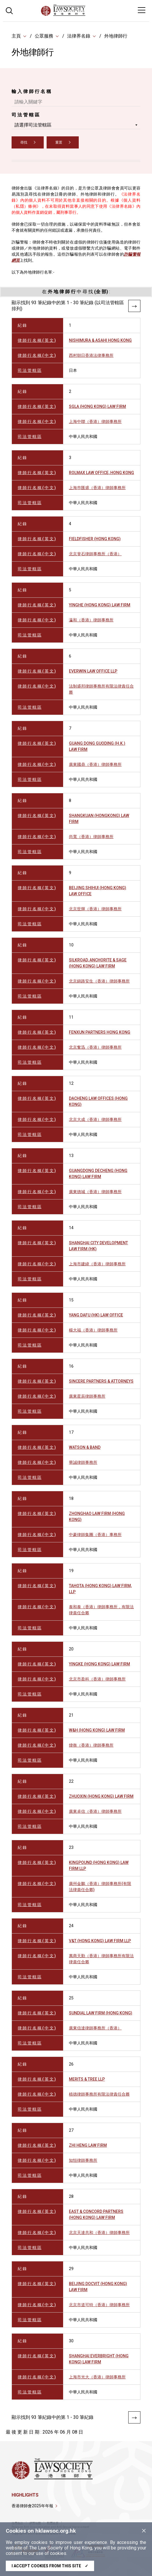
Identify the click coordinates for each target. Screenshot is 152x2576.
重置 (58, 142)
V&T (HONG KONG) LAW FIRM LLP (100, 1940)
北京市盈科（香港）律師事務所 (97, 1679)
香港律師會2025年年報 (32, 2505)
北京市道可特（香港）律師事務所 (99, 2304)
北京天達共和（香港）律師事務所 (99, 2232)
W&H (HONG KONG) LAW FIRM (97, 1730)
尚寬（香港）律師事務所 (91, 836)
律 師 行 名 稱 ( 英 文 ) (37, 340)
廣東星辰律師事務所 (87, 1396)
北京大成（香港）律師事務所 (95, 1119)
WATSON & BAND (84, 1447)
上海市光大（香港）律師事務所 (97, 2377)
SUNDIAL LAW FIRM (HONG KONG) (100, 2013)
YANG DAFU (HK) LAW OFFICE (96, 1315)
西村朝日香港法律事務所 (91, 355)
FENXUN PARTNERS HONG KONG (99, 1032)
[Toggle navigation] (141, 10)
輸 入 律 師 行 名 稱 (31, 91)
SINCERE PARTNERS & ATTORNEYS (101, 1381)
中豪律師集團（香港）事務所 (95, 1534)
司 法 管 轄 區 (25, 115)
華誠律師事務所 (83, 1462)
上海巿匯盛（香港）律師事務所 (97, 487)
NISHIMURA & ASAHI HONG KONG (100, 340)
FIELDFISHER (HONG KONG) (95, 538)
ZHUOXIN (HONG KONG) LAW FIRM (101, 1796)
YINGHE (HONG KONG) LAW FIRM (99, 605)
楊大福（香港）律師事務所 (93, 1330)
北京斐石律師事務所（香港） (95, 553)
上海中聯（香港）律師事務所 (95, 421)
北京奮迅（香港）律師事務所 (95, 1047)
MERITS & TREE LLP (87, 2079)
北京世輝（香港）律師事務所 (95, 909)
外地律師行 (115, 36)
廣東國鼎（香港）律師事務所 (95, 764)
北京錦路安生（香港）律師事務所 (99, 981)
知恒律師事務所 (83, 2160)
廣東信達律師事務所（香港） (95, 2028)
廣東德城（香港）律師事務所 (95, 1191)
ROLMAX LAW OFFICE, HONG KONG (101, 472)
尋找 (23, 142)
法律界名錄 (78, 36)
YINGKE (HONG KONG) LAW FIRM (99, 1664)
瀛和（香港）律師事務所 (91, 620)
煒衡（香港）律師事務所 (91, 1745)
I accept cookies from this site (50, 2566)
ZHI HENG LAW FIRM (88, 2145)
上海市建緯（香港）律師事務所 (97, 1264)
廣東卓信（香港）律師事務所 (95, 1811)
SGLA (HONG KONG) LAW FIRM (97, 406)
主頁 (16, 36)
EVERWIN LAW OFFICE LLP (93, 671)
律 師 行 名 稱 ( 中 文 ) (37, 355)
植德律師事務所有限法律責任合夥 (99, 2094)
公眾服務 (44, 36)
